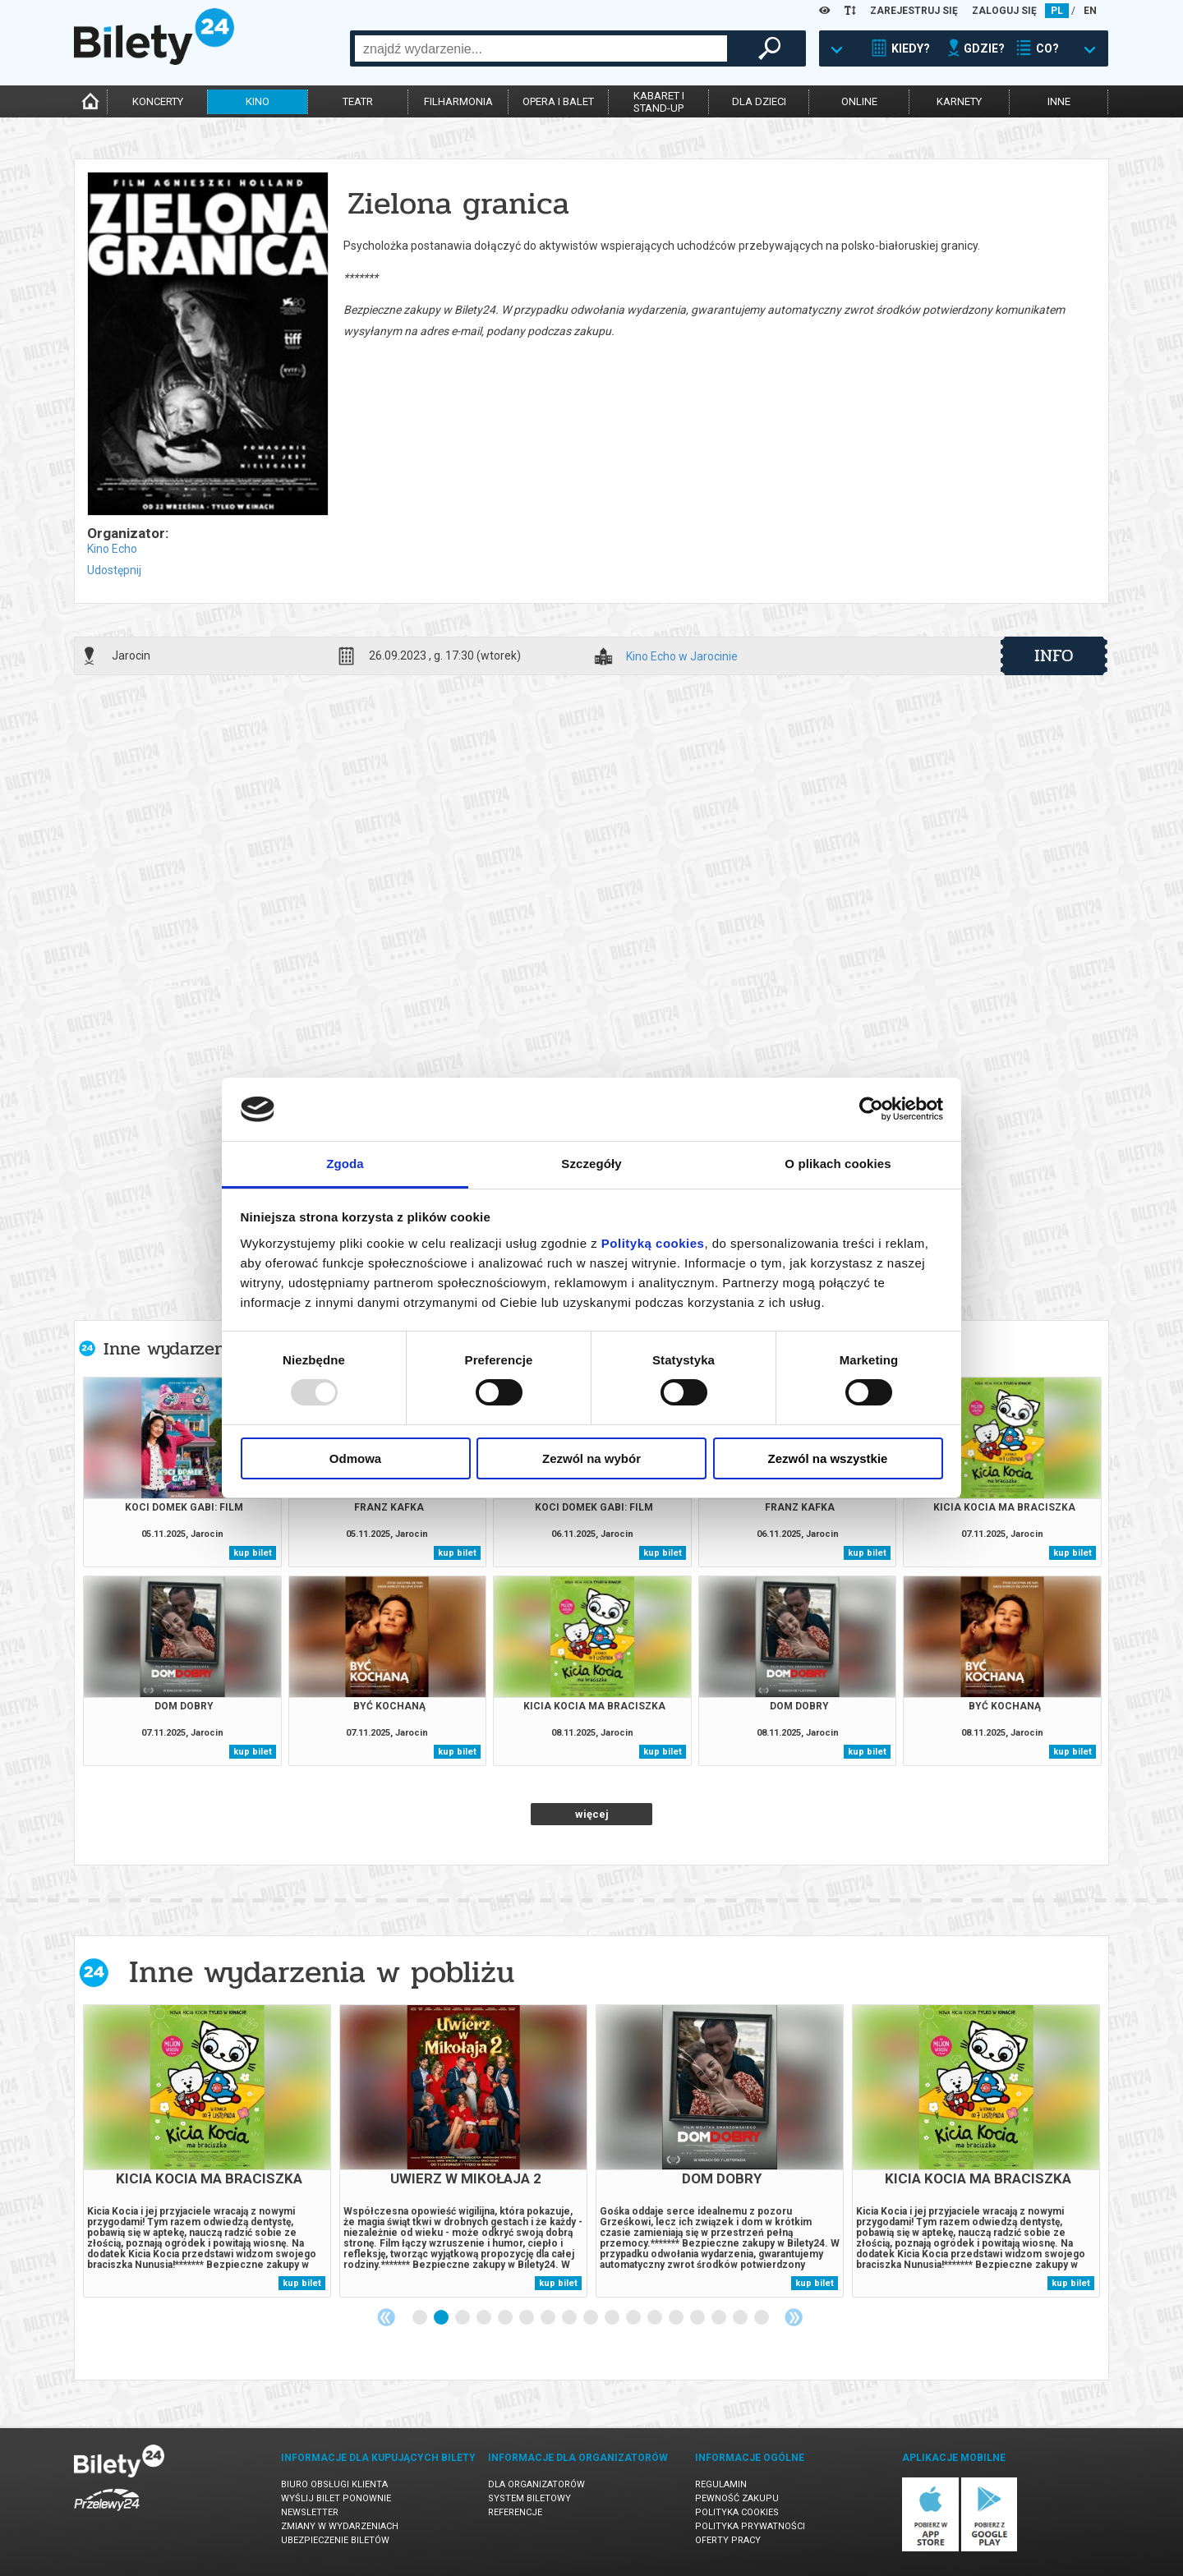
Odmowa (355, 1458)
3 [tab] (463, 2318)
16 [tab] (741, 2318)
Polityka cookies (737, 2512)
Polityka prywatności (750, 2526)
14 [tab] (698, 2318)
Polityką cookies (653, 1243)
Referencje (515, 2512)
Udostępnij (114, 570)
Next (794, 2317)
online (859, 101)
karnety (959, 101)
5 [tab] (506, 2318)
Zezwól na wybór (591, 1458)
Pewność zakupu (737, 2498)
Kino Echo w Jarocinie (682, 657)
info (1054, 655)
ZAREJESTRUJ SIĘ (914, 10)
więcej (592, 1814)
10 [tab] (613, 2318)
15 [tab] (719, 2318)
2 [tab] (442, 2318)
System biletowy (529, 2498)
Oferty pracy (728, 2540)
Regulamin (721, 2484)
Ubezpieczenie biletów (335, 2540)
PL (1057, 10)
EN (1090, 10)
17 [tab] (762, 2318)
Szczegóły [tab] (591, 1164)
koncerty (157, 101)
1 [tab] (420, 2318)
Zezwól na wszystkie (828, 1458)
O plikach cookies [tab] (838, 1164)
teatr (358, 101)
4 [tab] (484, 2318)
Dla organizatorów (536, 2484)
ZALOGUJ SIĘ (1004, 10)
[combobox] (541, 48)
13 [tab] (677, 2318)
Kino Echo (112, 548)
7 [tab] (549, 2318)
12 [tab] (655, 2318)
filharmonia (458, 101)
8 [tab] (570, 2318)
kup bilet (252, 1553)
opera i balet (558, 101)
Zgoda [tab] (345, 1164)
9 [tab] (591, 2318)
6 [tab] (527, 2318)
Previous (386, 2317)
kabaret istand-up (658, 102)
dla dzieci (759, 101)
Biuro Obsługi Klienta (334, 2484)
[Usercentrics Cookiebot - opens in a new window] (871, 1109)
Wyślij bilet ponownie (336, 2498)
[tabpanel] (207, 2151)
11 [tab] (634, 2318)
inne (1058, 101)
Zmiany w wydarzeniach (339, 2526)
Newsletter (309, 2512)
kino (257, 101)
